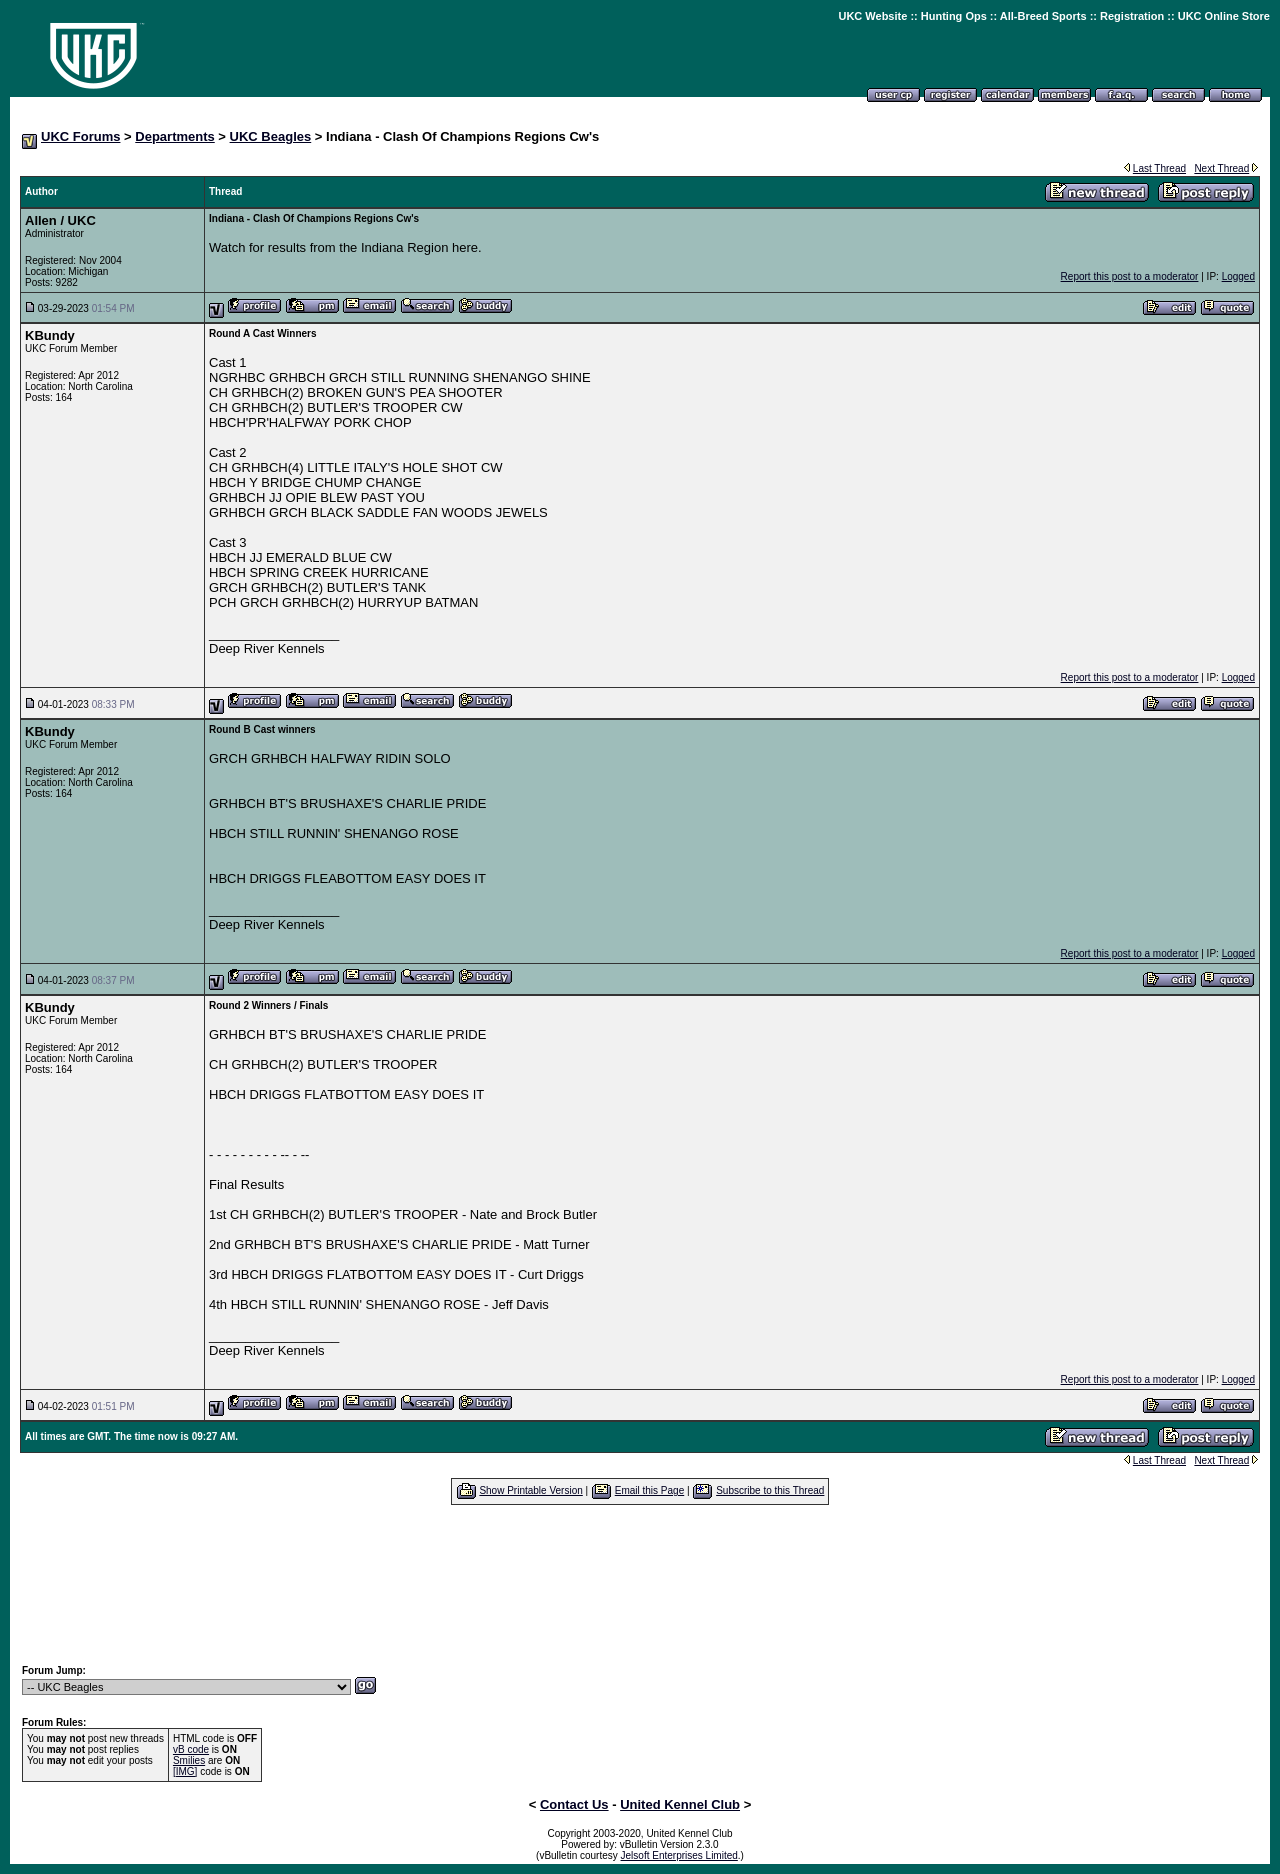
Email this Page (649, 1490)
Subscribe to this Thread (770, 1490)
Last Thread (1159, 168)
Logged (1238, 276)
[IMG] (185, 1771)
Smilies (189, 1760)
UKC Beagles (271, 136)
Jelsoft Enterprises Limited (679, 1855)
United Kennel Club (680, 1804)
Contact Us (574, 1804)
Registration (1132, 16)
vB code (191, 1749)
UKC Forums (80, 136)
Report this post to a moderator (1130, 276)
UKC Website (872, 16)
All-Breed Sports (1043, 16)
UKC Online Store (1224, 16)
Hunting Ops (954, 16)
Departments (174, 136)
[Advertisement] (640, 1584)
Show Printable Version (530, 1490)
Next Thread (1221, 168)
